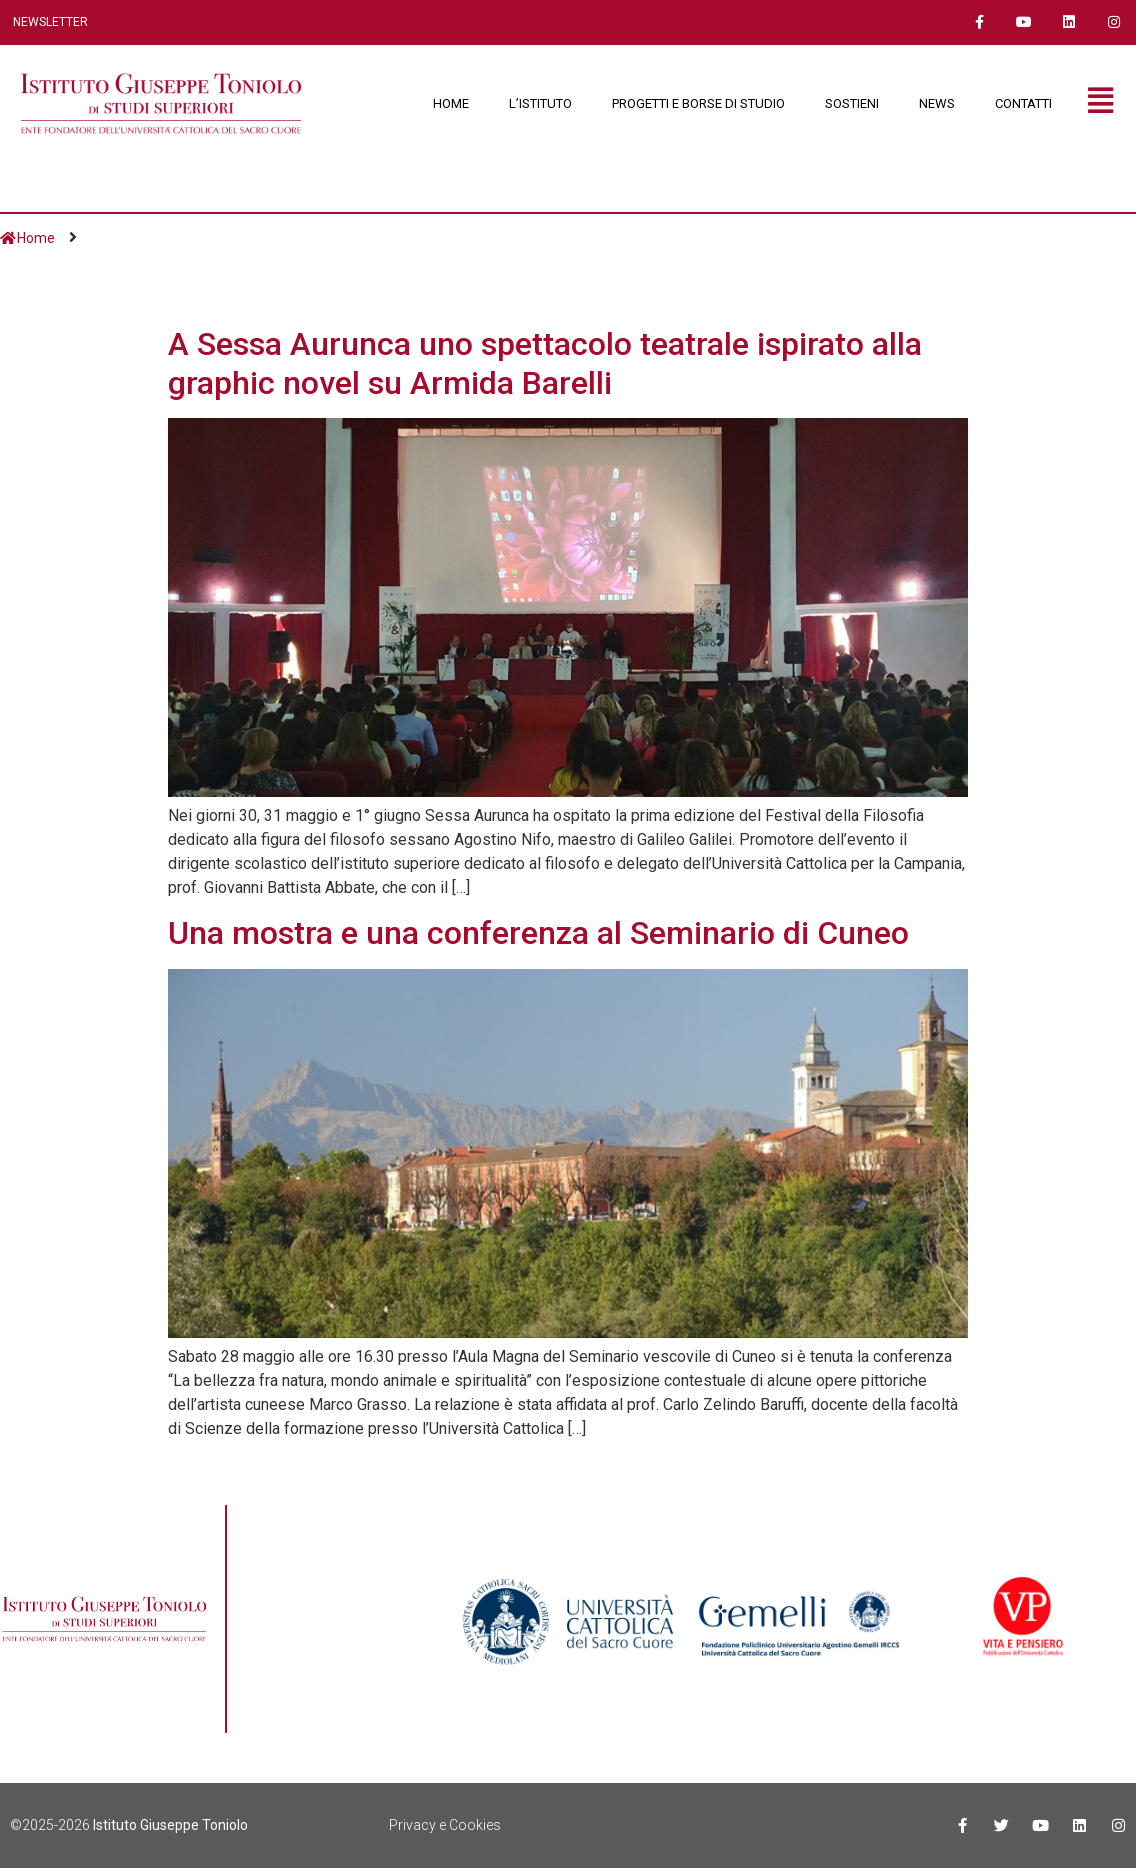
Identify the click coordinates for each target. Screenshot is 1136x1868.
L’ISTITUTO (540, 103)
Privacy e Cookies (445, 1825)
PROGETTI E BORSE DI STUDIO (698, 103)
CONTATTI (1023, 103)
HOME (451, 103)
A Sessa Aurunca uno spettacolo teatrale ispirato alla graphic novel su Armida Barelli (545, 363)
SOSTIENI (852, 103)
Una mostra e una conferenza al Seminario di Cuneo (538, 933)
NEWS (937, 103)
